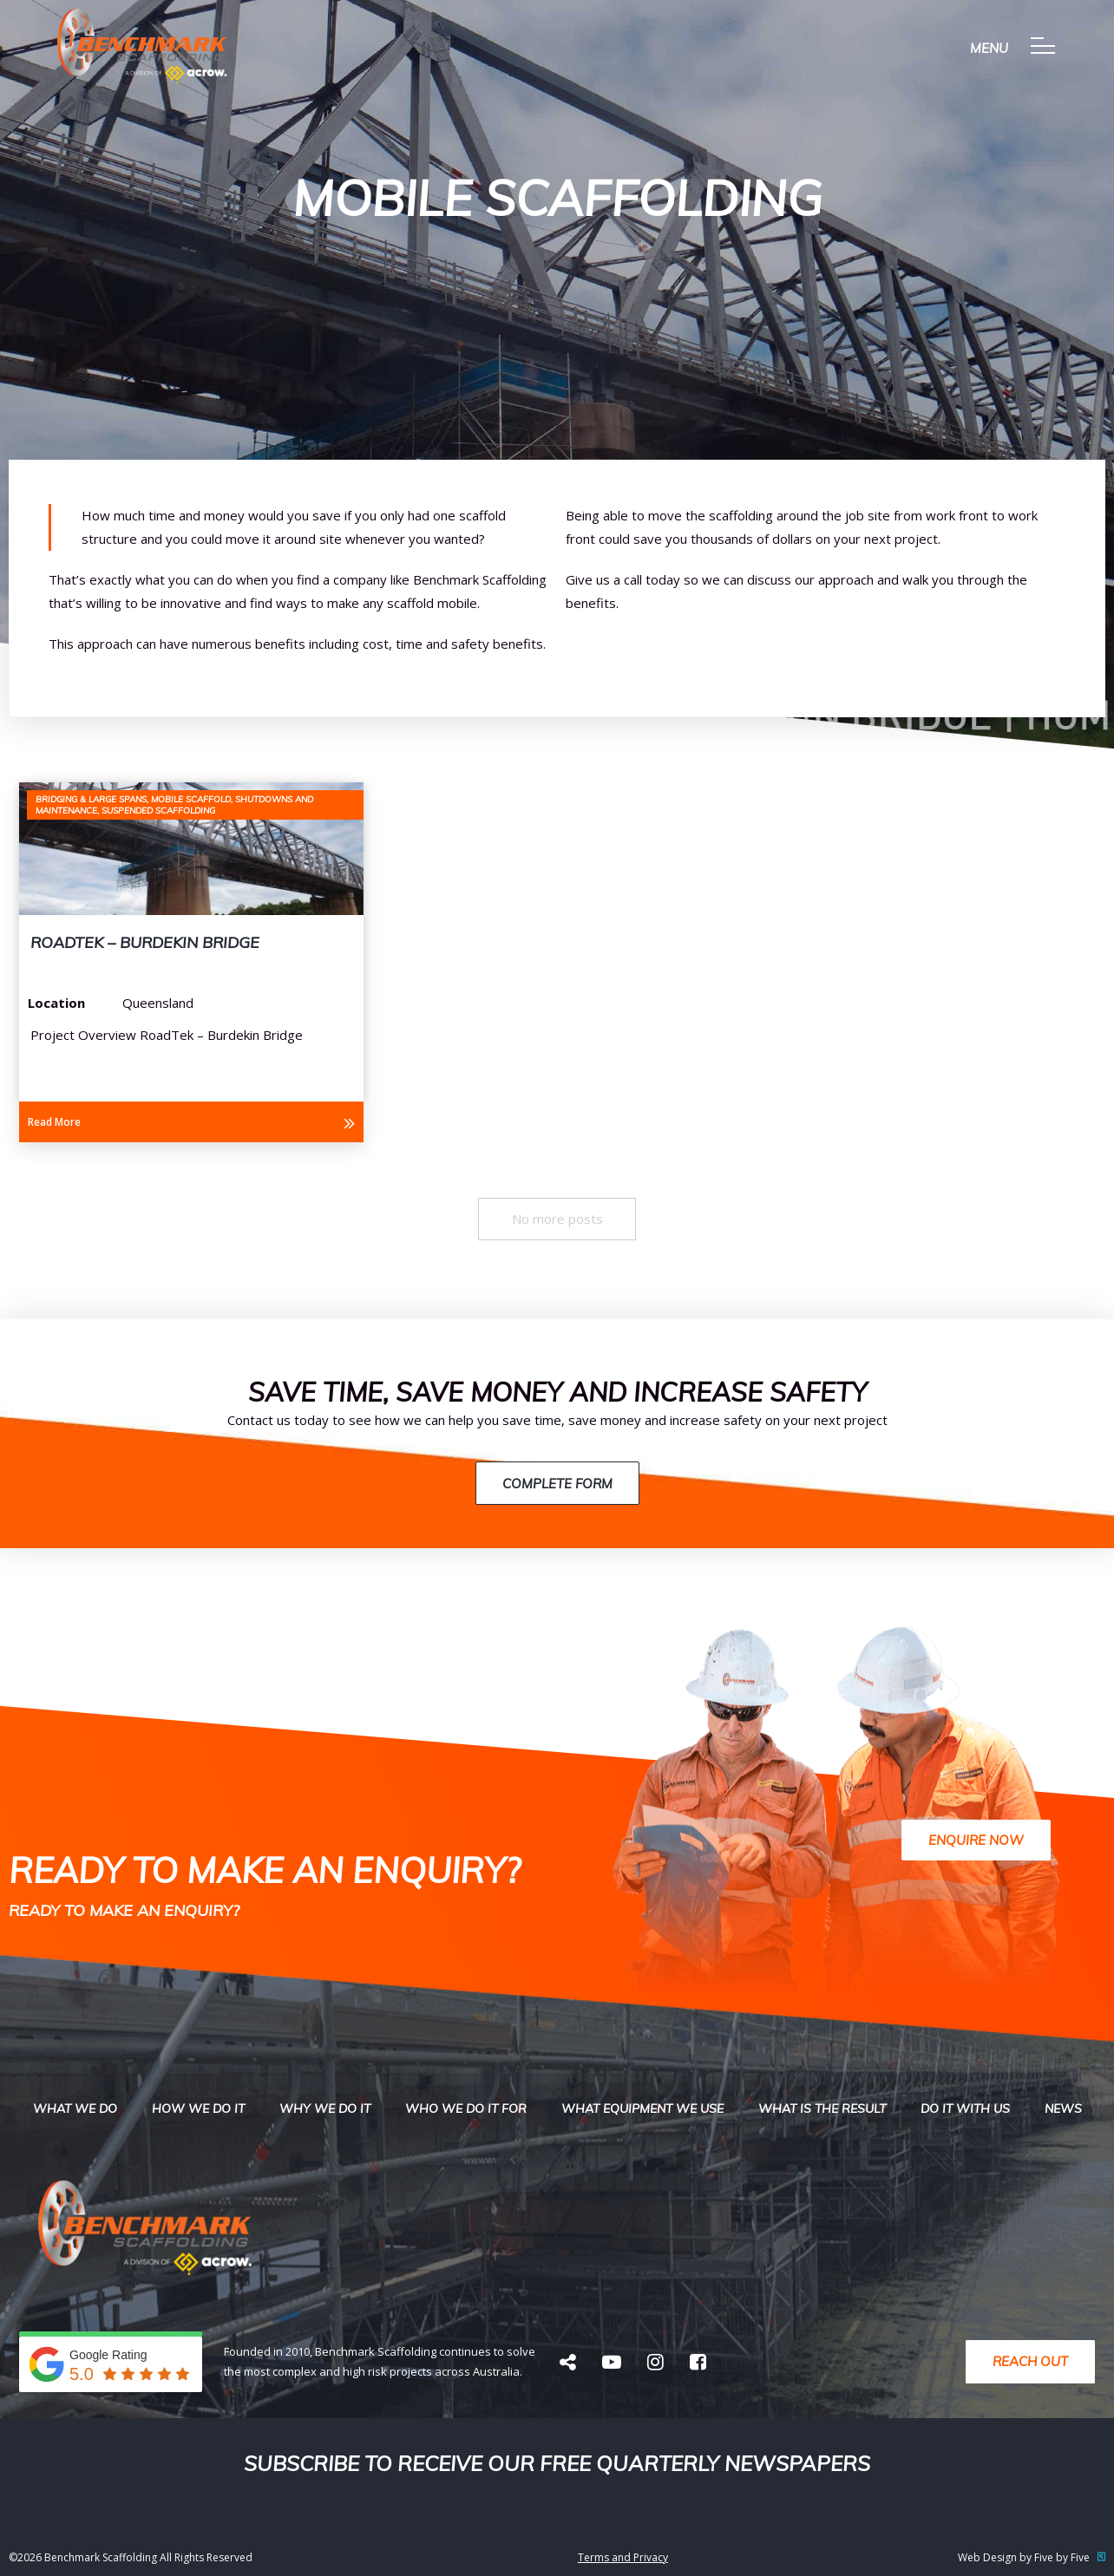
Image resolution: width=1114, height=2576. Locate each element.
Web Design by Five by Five (1031, 2557)
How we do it (198, 2108)
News (1063, 2108)
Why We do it (324, 2108)
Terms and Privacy (623, 2557)
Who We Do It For (466, 2108)
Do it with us (965, 2108)
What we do (75, 2108)
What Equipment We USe (642, 2108)
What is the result (822, 2108)
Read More (54, 1122)
